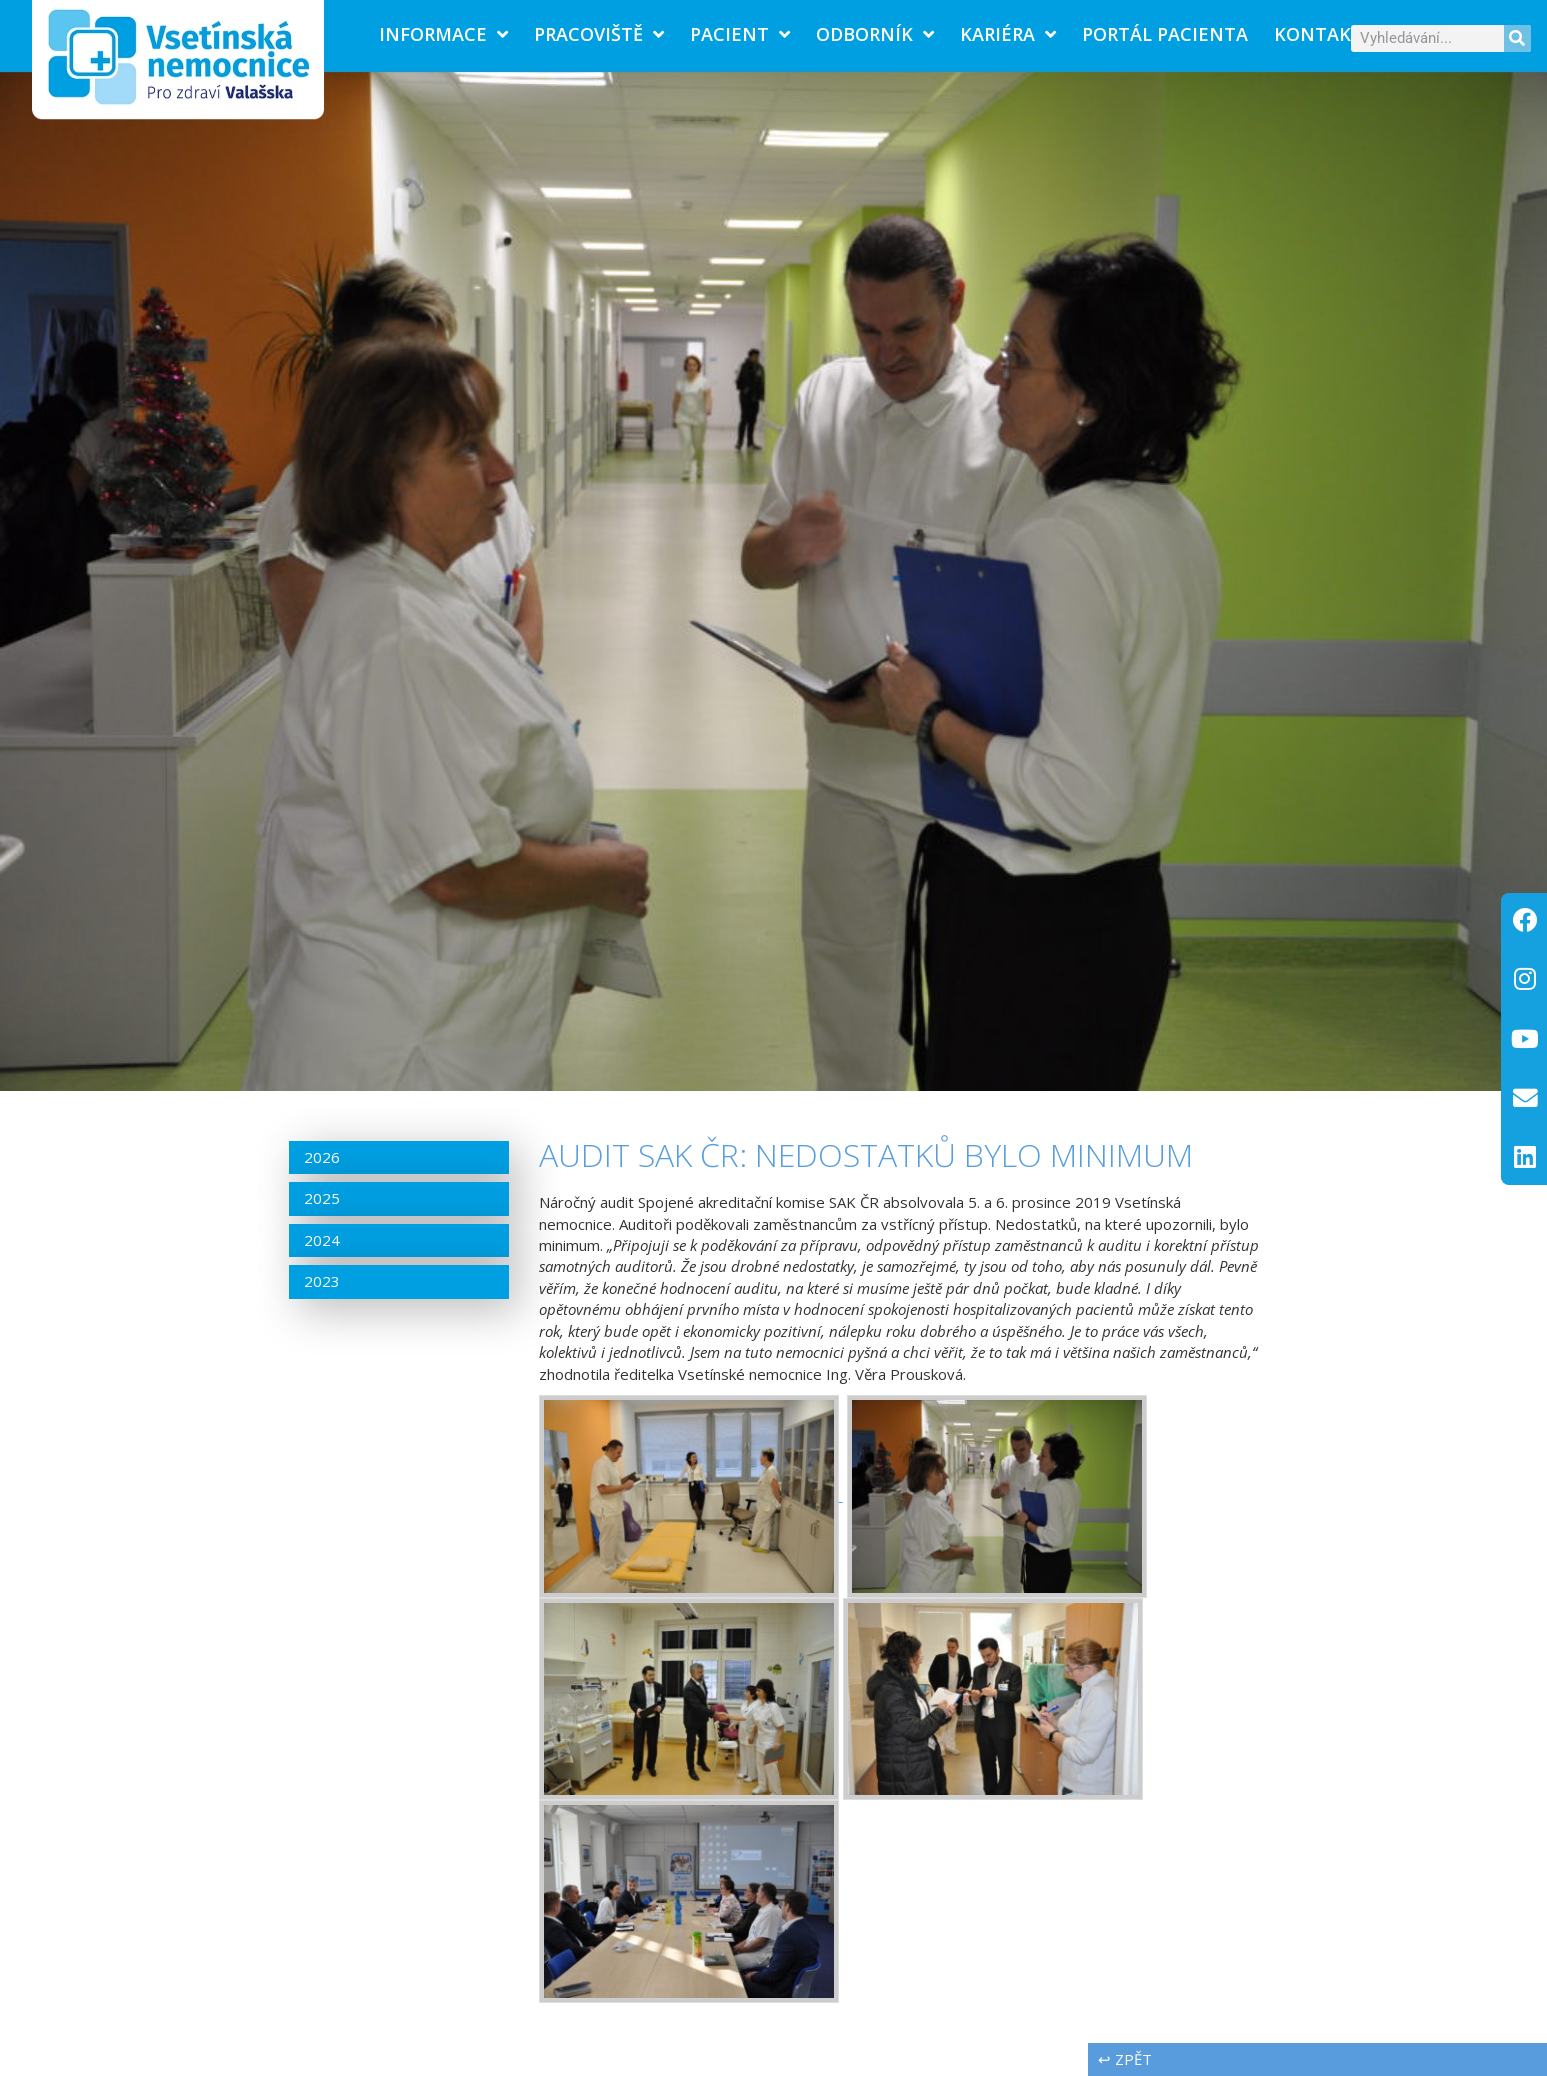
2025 (322, 1198)
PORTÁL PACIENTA (1165, 34)
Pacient (740, 34)
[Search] (1517, 38)
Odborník (875, 34)
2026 (322, 1157)
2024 (322, 1240)
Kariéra (1008, 34)
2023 (322, 1281)
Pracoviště (599, 34)
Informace (443, 34)
